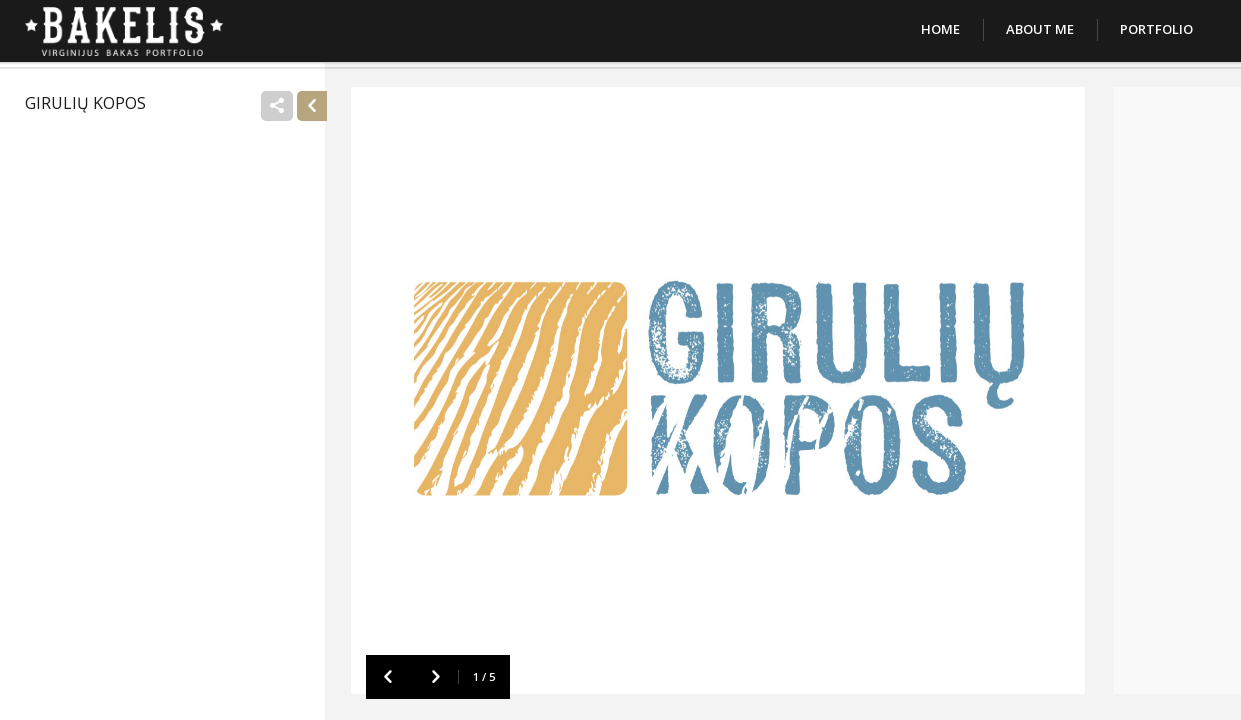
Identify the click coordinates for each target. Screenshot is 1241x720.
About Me (1040, 29)
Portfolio (1156, 29)
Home (940, 29)
